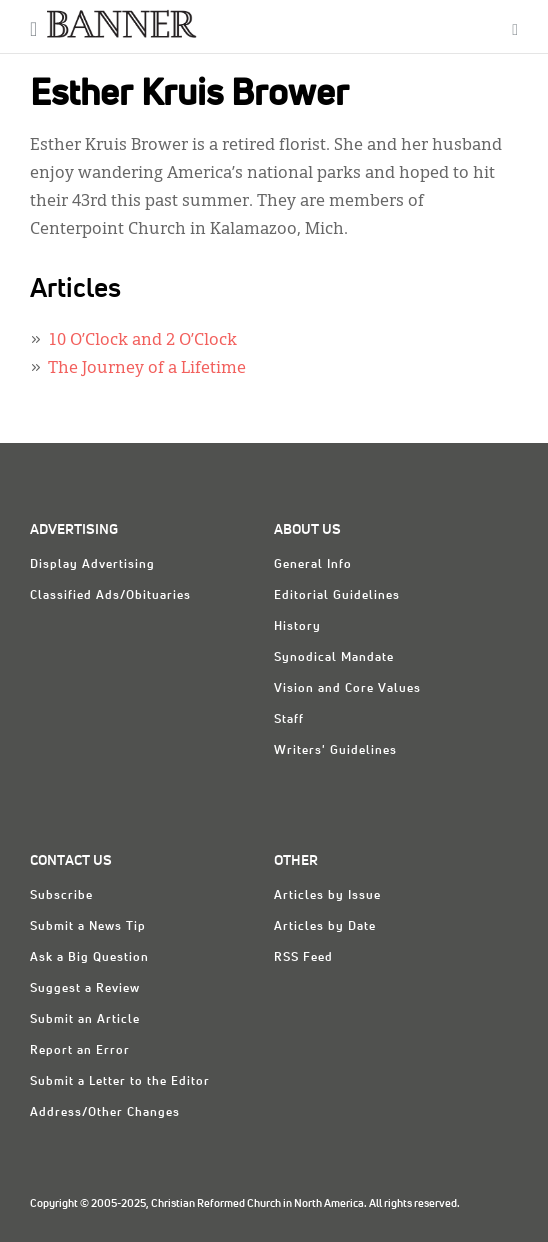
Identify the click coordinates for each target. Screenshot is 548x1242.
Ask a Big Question (89, 958)
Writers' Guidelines (335, 751)
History (297, 627)
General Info (313, 565)
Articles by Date (325, 927)
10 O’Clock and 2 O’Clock (142, 341)
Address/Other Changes (105, 1113)
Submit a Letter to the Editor (120, 1082)
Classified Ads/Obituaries (110, 596)
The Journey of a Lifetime (147, 369)
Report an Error (80, 1051)
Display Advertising (92, 565)
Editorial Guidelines (337, 596)
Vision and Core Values (347, 689)
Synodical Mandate (334, 658)
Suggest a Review (85, 989)
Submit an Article (85, 1020)
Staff (289, 720)
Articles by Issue (327, 896)
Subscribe (61, 896)
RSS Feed (303, 958)
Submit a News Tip (88, 927)
